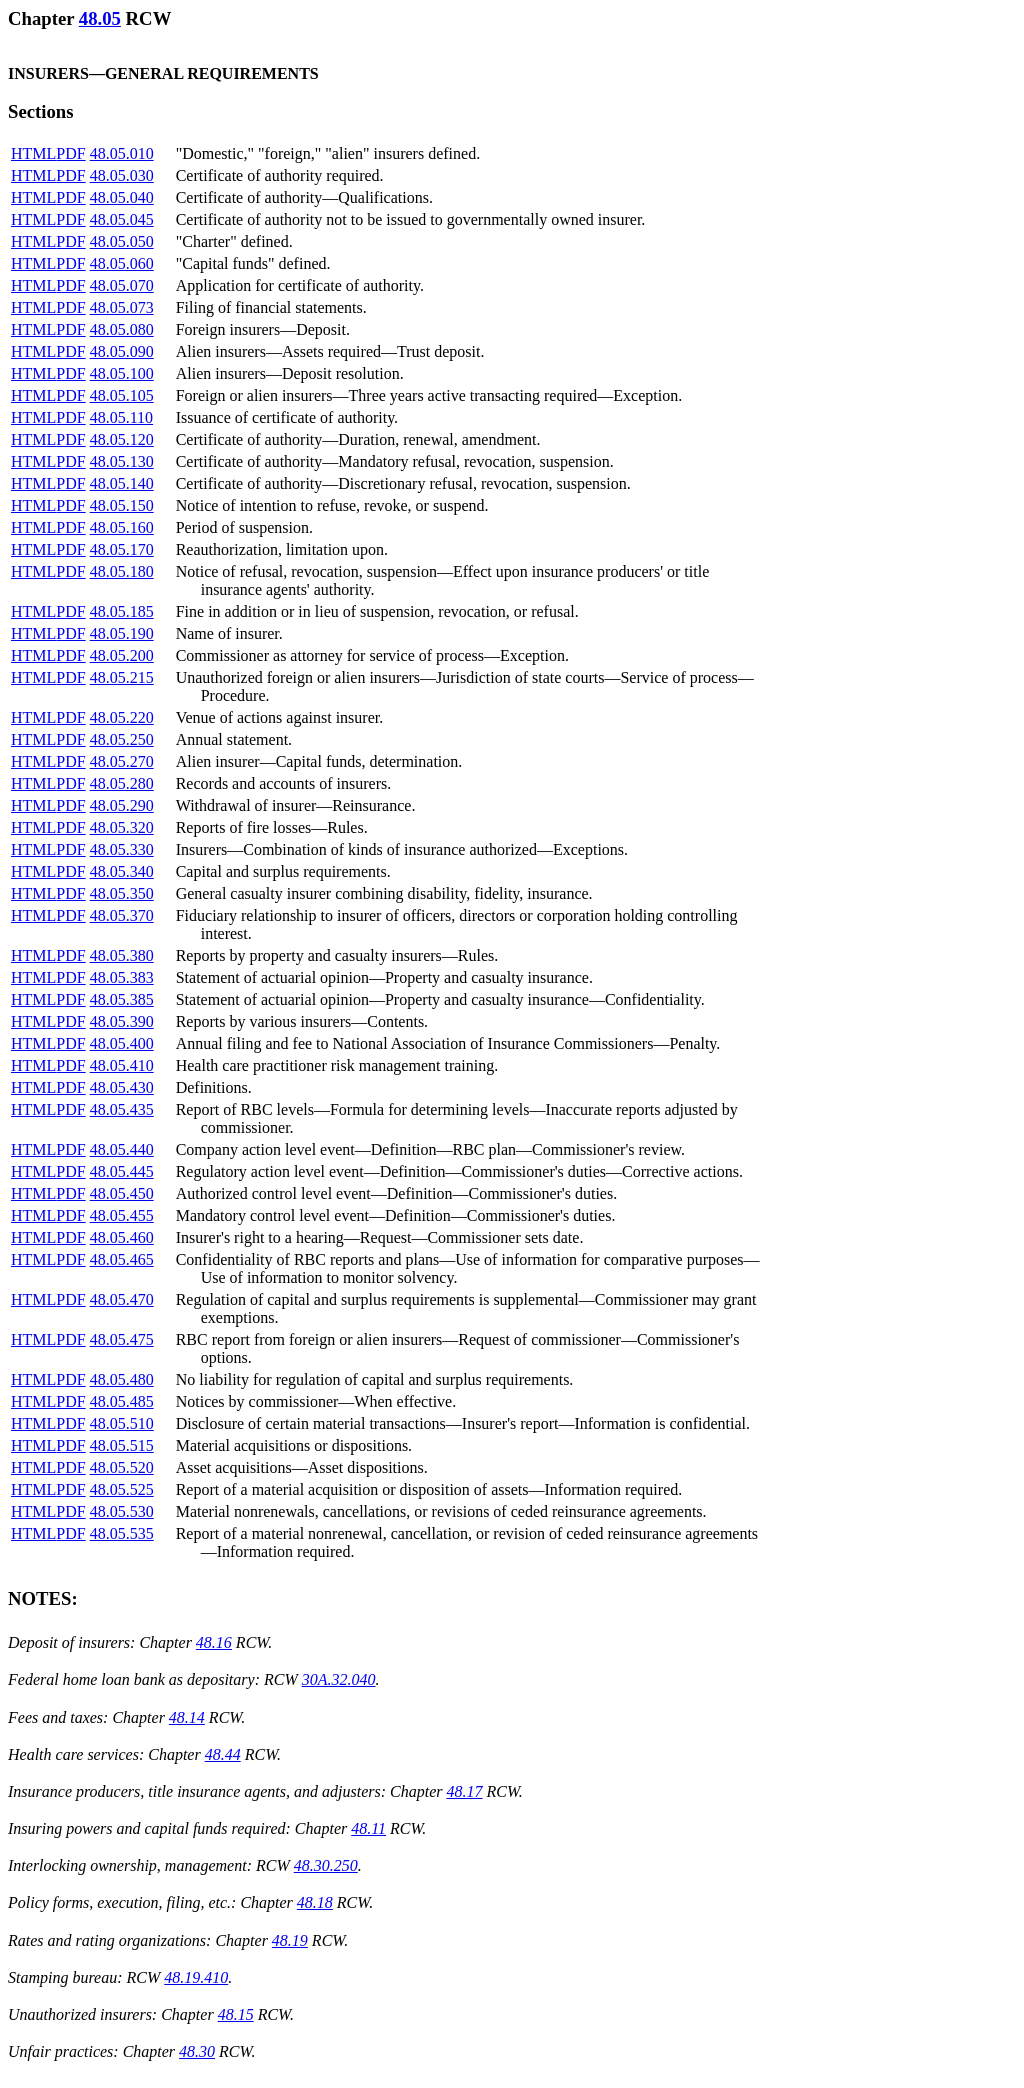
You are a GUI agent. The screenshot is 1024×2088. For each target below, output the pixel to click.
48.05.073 (122, 307)
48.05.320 (122, 827)
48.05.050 (122, 241)
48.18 (315, 1902)
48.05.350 (122, 893)
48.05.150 (122, 505)
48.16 (214, 1642)
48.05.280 (122, 783)
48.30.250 (326, 1865)
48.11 (368, 1828)
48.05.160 (122, 527)
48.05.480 (122, 1379)
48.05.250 (122, 739)
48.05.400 (122, 1043)
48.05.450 (122, 1193)
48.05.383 (122, 977)
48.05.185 (122, 611)
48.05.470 (122, 1299)
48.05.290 (122, 805)
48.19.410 (196, 1977)
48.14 (187, 1717)
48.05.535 (122, 1533)
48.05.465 (122, 1259)
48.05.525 (122, 1489)
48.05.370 (122, 915)
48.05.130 (122, 461)
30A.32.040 (339, 1679)
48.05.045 (122, 219)
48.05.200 (122, 655)
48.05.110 (121, 417)
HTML (33, 153)
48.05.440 (122, 1149)
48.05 (100, 18)
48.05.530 (122, 1511)
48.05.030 (122, 175)
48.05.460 (122, 1237)
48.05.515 (122, 1445)
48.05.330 (122, 849)
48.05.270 (122, 761)
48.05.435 (122, 1109)
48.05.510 (122, 1423)
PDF (70, 153)
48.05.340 (122, 871)
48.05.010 (122, 153)
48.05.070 (122, 285)
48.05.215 (122, 677)
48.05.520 (122, 1467)
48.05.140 (122, 483)
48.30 (197, 2051)
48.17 (464, 1791)
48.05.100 (122, 373)
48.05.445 (122, 1171)
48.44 (223, 1754)
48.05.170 (122, 549)
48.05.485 (122, 1401)
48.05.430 (122, 1087)
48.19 (290, 1940)
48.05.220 (122, 717)
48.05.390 (122, 1021)
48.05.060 (122, 263)
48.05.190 (122, 633)
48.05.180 (122, 571)
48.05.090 (122, 351)
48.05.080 (122, 329)
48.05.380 (122, 955)
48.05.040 (122, 197)
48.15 (236, 2014)
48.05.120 (122, 439)
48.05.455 (122, 1215)
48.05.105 (122, 395)
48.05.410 (122, 1065)
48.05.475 (122, 1339)
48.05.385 (122, 999)
